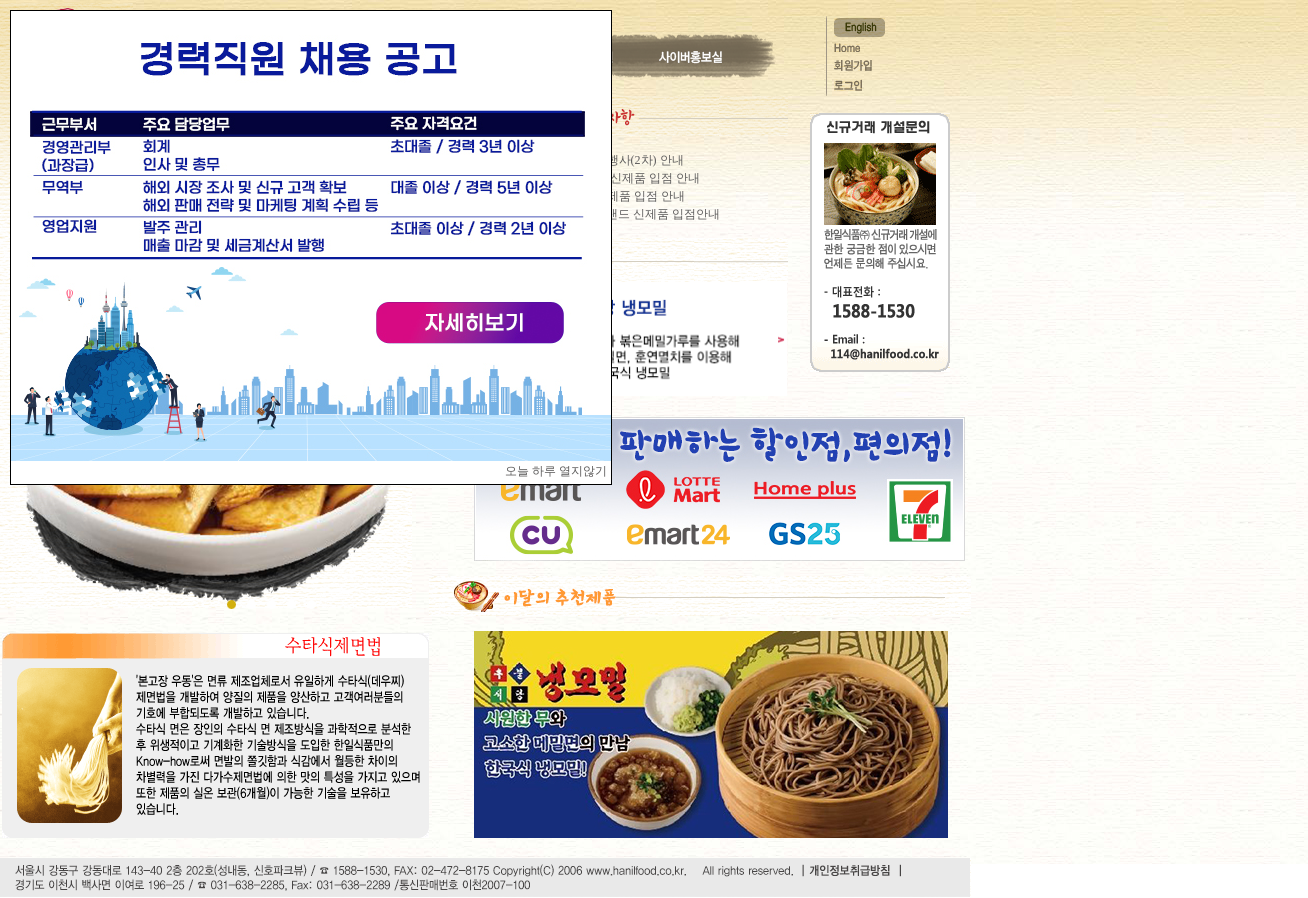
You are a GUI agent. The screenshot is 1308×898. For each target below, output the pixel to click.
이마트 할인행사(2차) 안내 (614, 160)
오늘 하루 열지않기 (556, 471)
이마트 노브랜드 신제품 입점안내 (631, 214)
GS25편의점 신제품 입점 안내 (622, 178)
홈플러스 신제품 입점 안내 (614, 196)
